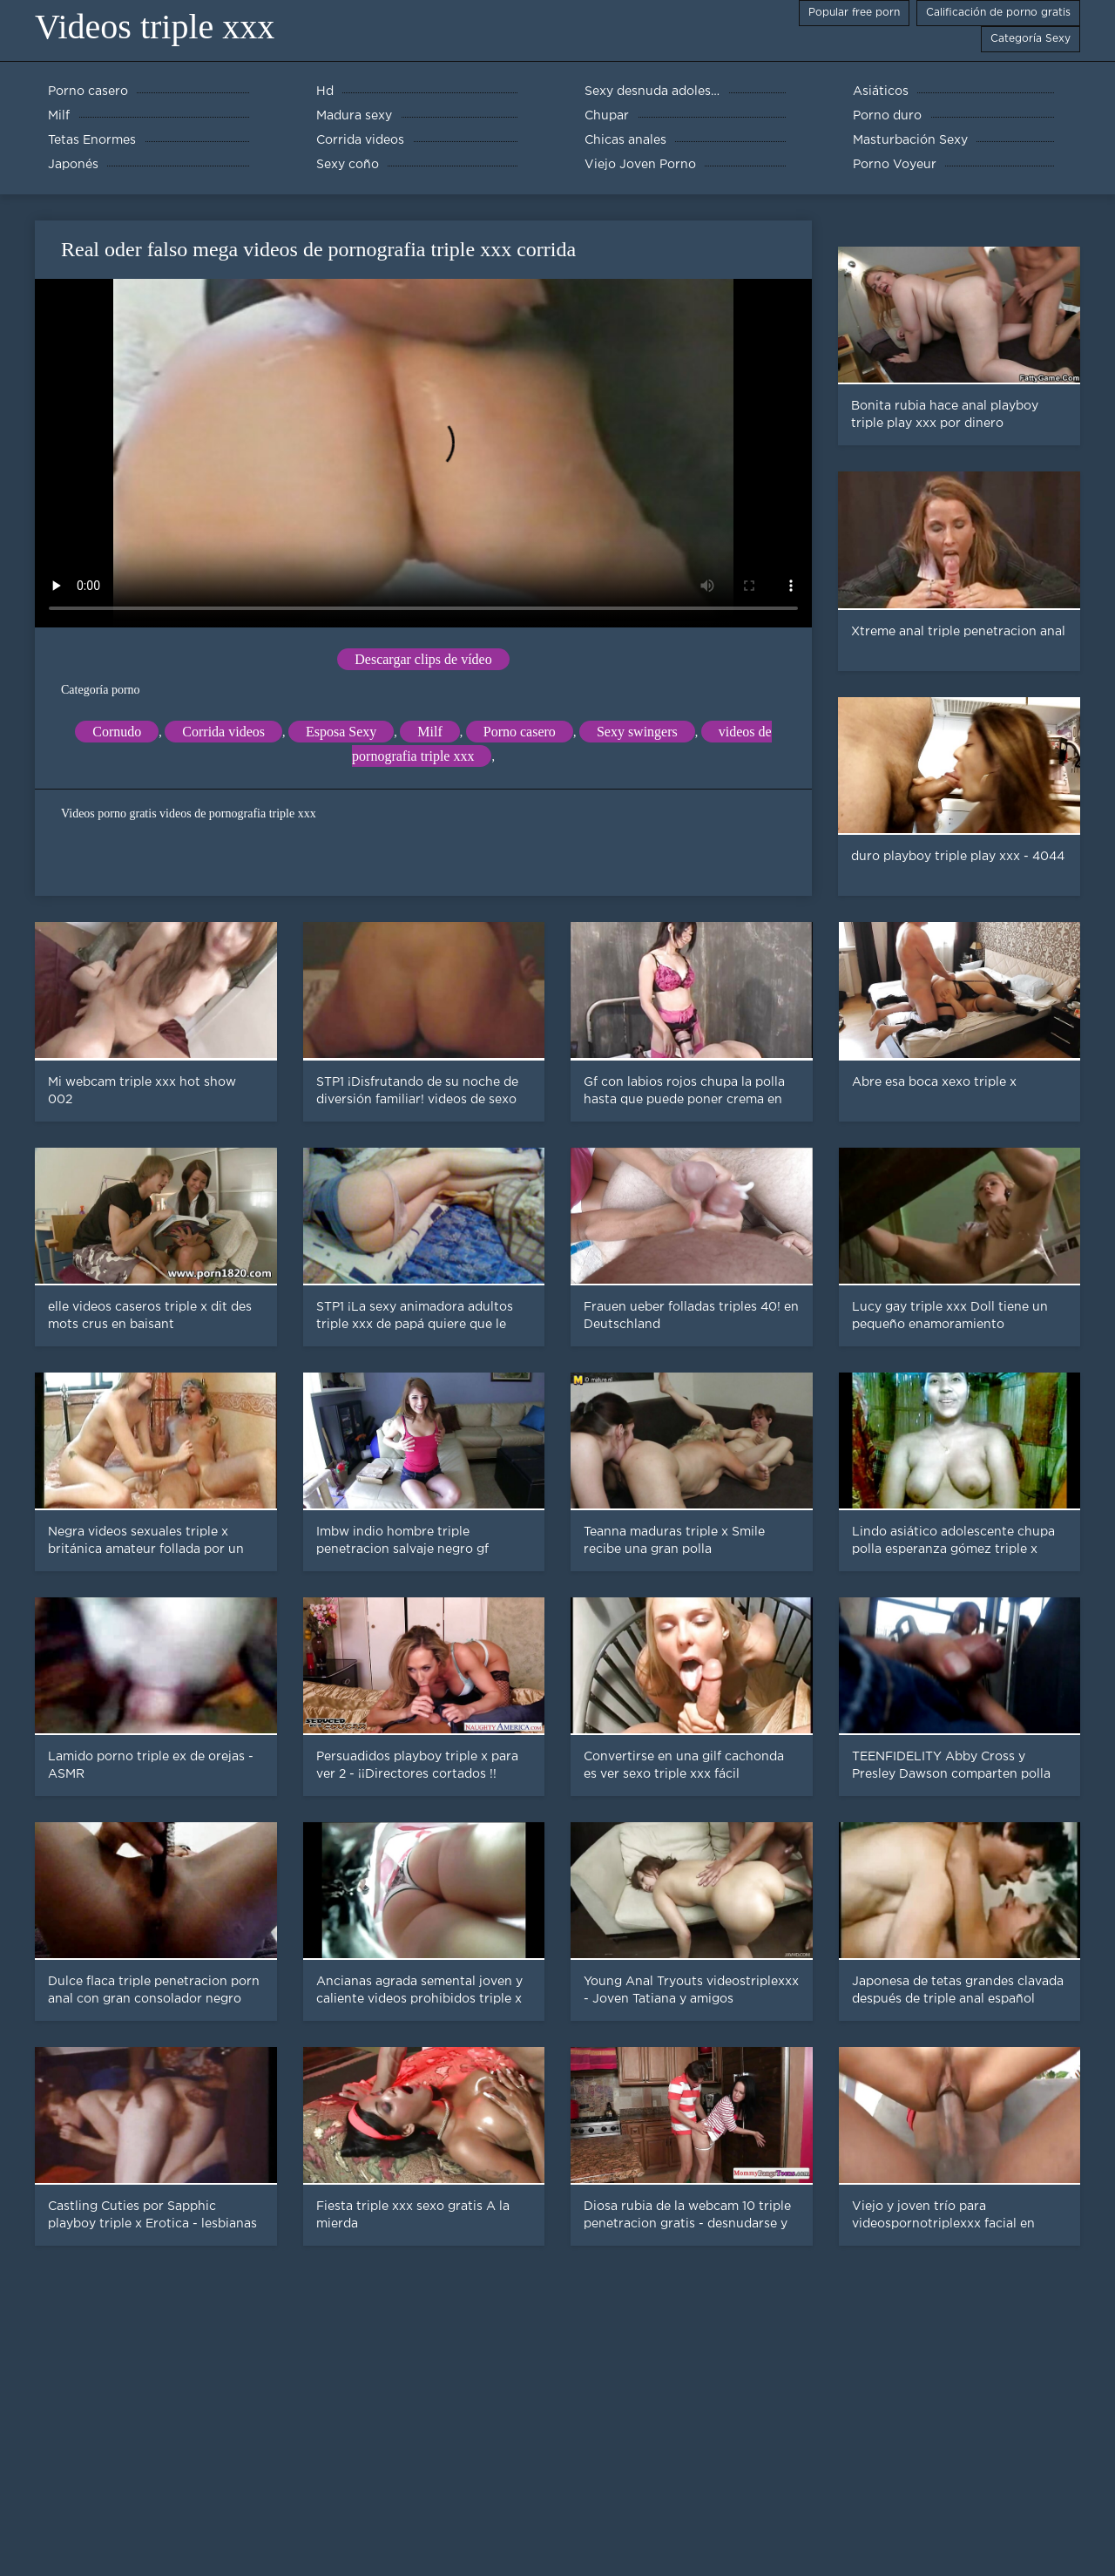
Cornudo (116, 731)
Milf (429, 731)
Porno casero (519, 731)
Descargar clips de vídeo (423, 659)
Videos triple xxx (154, 26)
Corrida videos (223, 731)
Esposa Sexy (341, 731)
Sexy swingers (637, 731)
